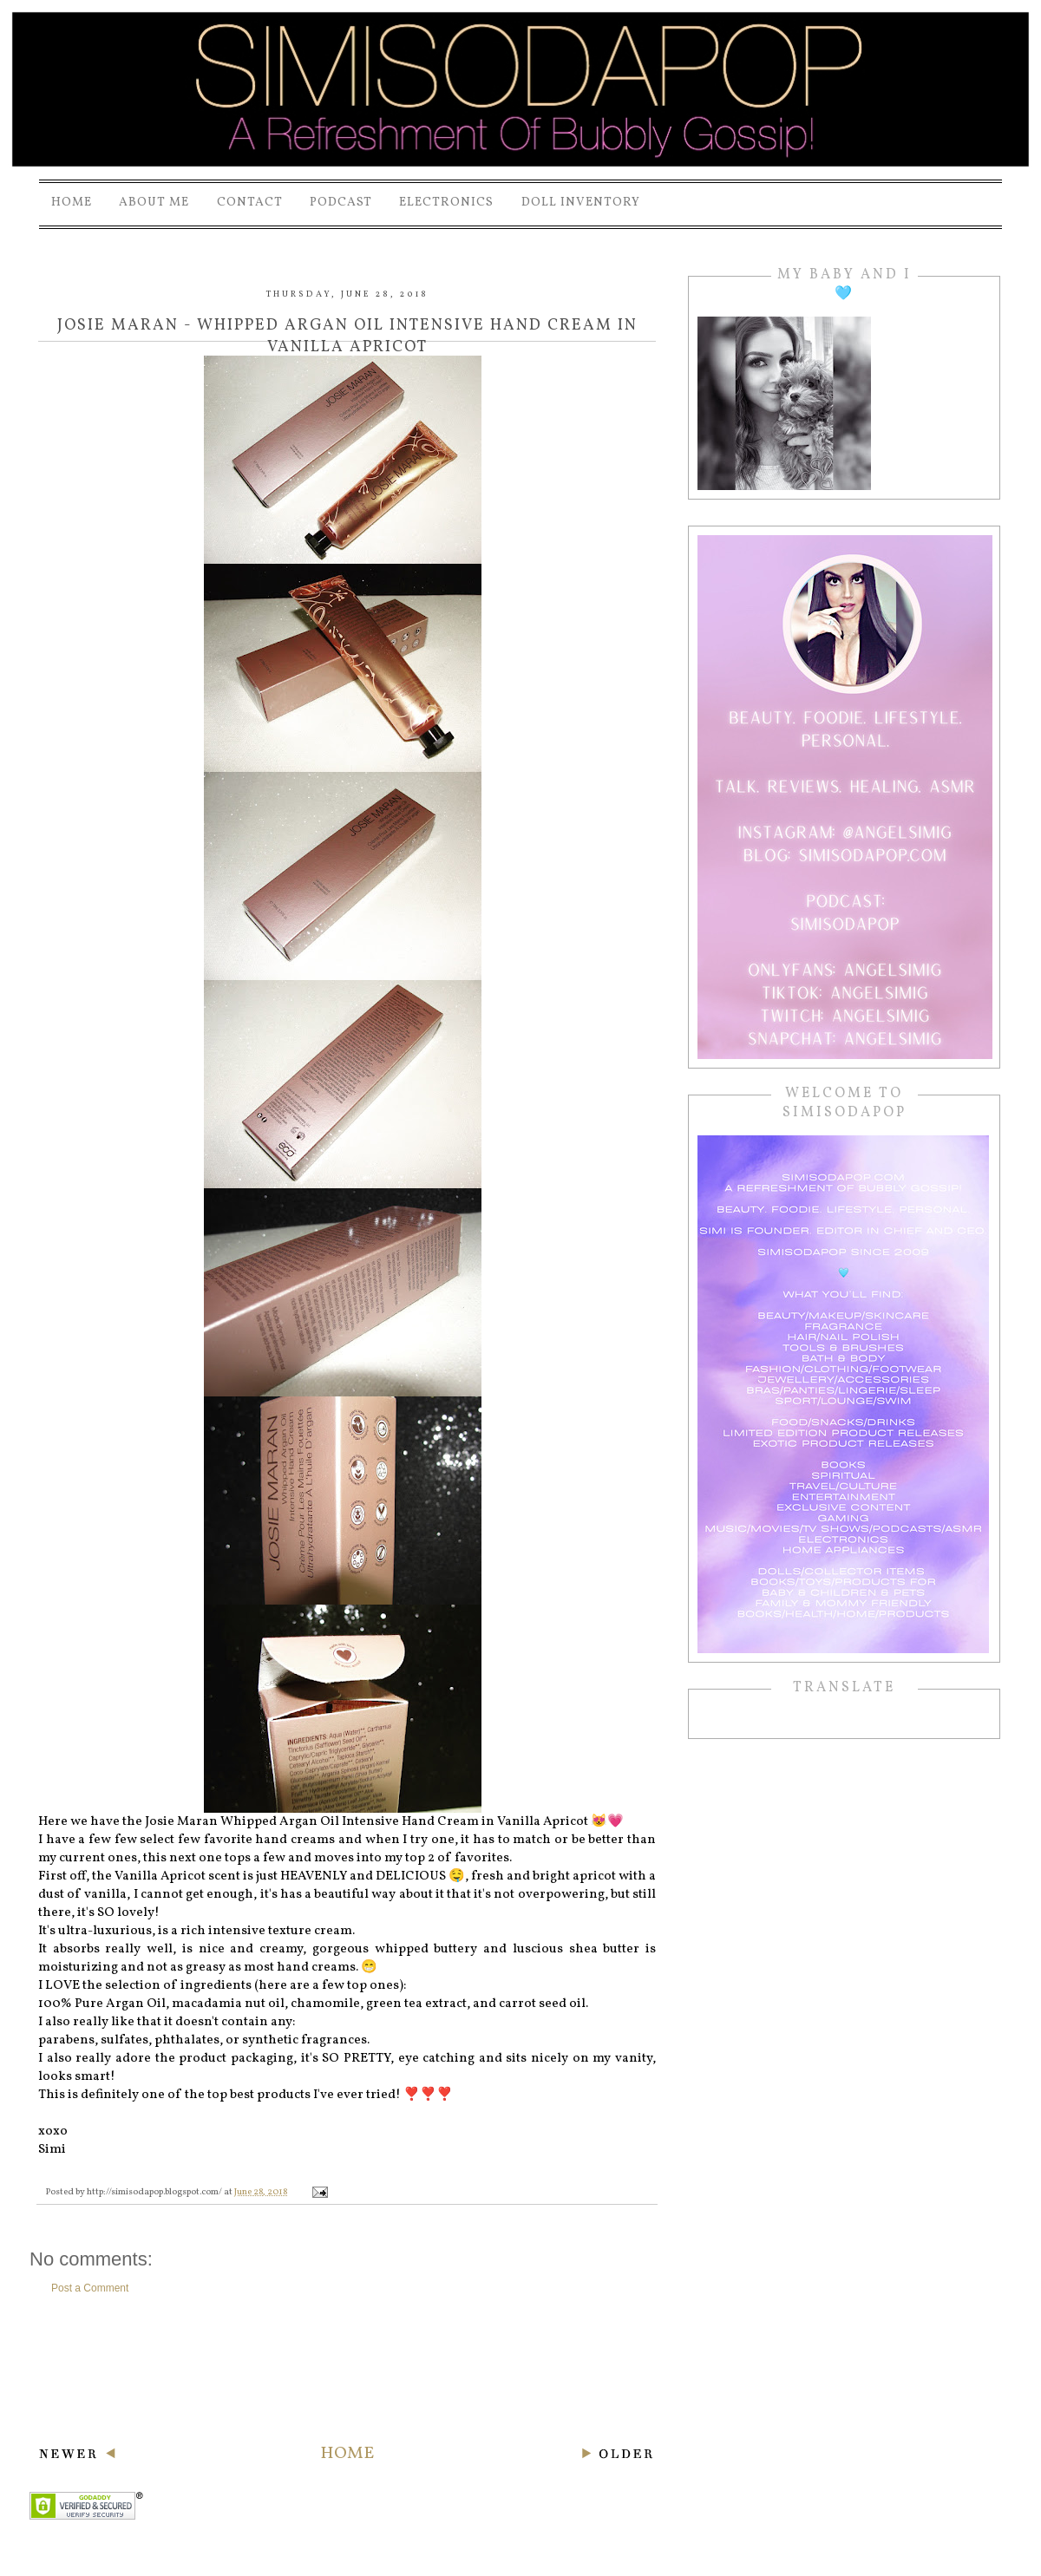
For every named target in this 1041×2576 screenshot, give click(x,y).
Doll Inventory (580, 202)
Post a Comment (89, 2288)
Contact (250, 202)
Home (71, 202)
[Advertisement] (347, 2369)
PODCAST (341, 202)
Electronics (446, 202)
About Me (154, 202)
